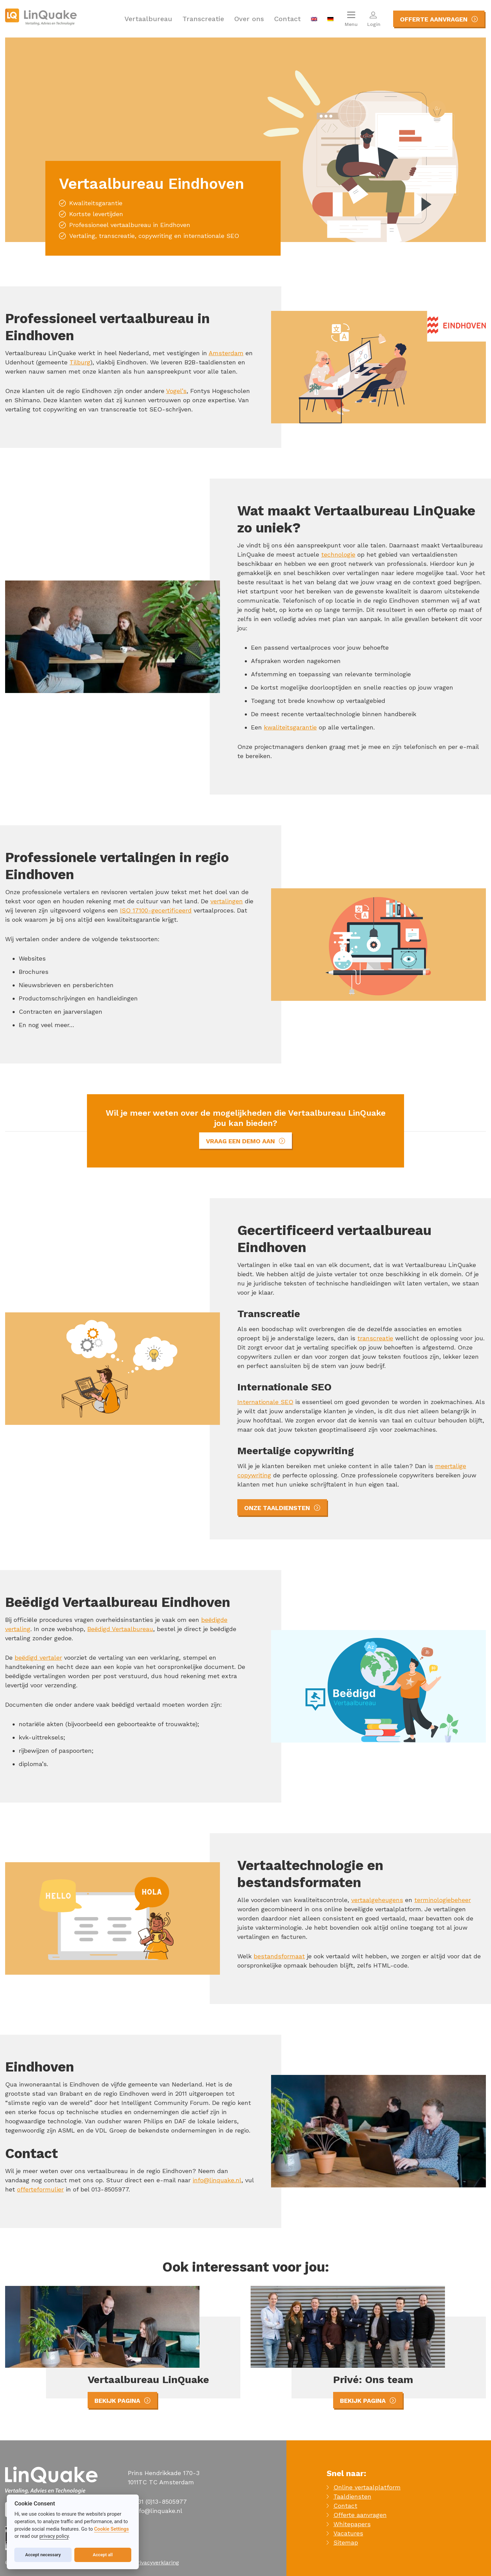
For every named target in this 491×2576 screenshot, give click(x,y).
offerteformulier (40, 2189)
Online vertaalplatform (367, 2487)
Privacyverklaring (156, 2562)
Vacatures (348, 2533)
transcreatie (375, 1338)
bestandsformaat (279, 1956)
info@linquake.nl (217, 2180)
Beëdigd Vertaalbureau (120, 1628)
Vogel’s (176, 390)
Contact (287, 19)
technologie (338, 554)
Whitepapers (352, 2524)
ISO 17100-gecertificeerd (156, 910)
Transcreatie (203, 19)
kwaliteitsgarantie (290, 727)
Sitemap (345, 2542)
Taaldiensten (352, 2496)
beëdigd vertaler (38, 1657)
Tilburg (80, 362)
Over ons (249, 19)
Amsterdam (226, 353)
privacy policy (54, 2536)
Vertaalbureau (148, 19)
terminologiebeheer (442, 1899)
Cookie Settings (111, 2529)
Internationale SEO (265, 1401)
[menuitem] (314, 19)
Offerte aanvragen (360, 2514)
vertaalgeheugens (377, 1899)
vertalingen (226, 901)
